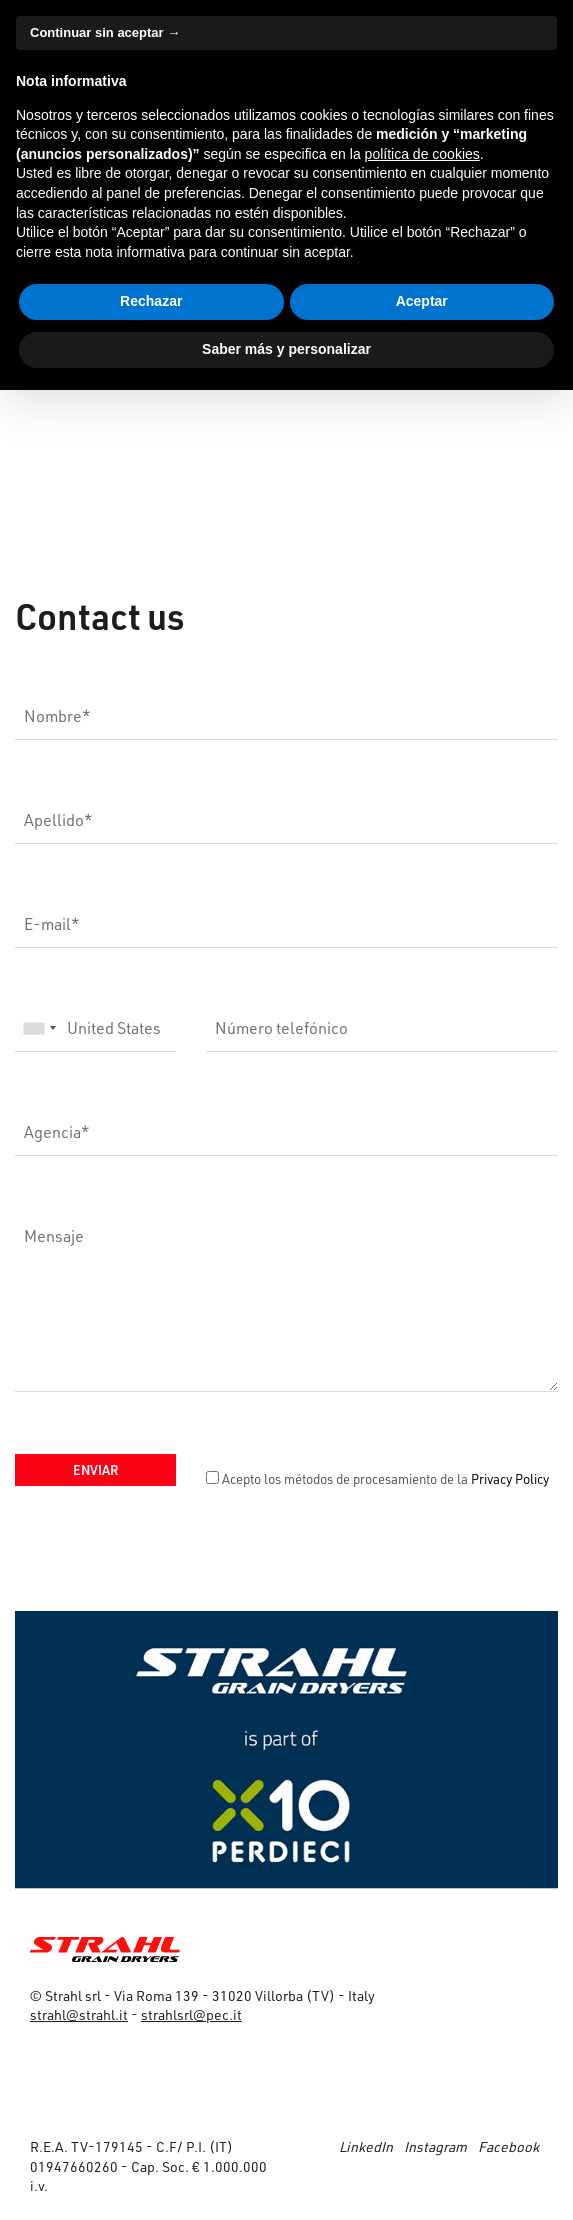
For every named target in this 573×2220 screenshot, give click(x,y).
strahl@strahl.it (79, 2014)
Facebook (508, 2146)
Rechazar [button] (151, 301)
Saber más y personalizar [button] (286, 349)
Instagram (435, 2146)
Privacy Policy (510, 1479)
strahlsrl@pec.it (191, 2014)
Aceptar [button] (422, 301)
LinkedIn (366, 2146)
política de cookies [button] (422, 154)
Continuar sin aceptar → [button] (105, 32)
